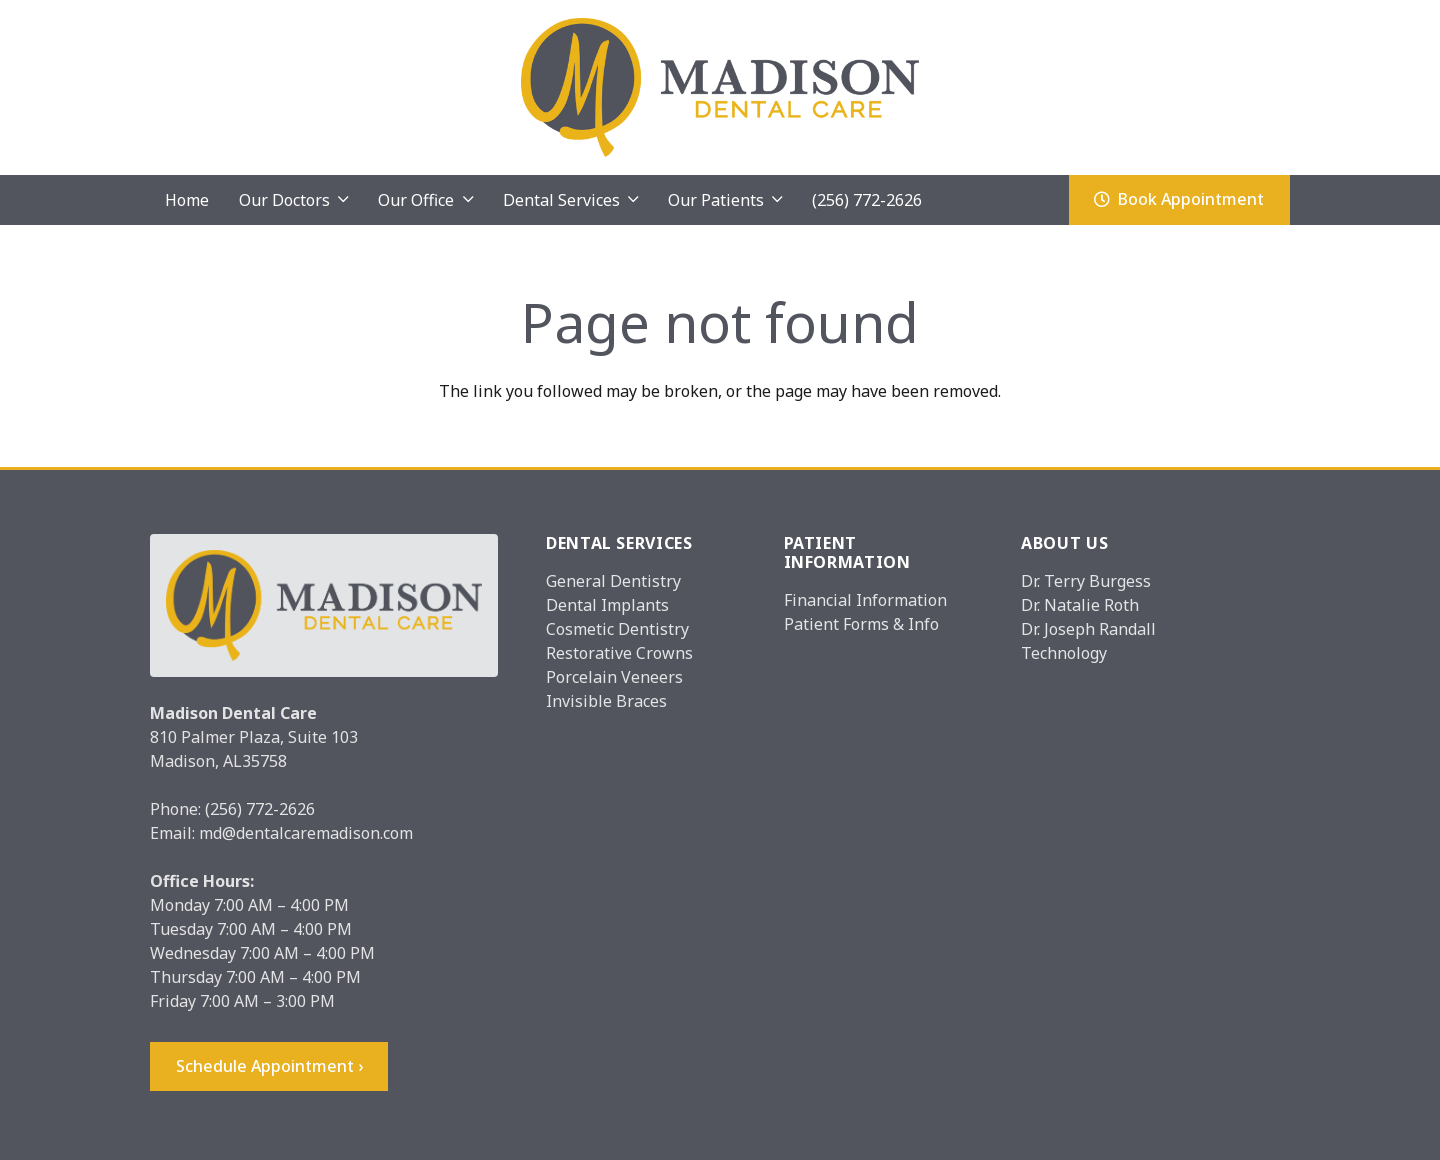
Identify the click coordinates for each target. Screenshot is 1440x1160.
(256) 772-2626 (260, 809)
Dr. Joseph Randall (1088, 629)
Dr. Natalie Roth (1080, 605)
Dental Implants (607, 605)
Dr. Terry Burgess (1086, 581)
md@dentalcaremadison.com (306, 833)
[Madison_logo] (720, 88)
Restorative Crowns (619, 653)
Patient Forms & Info (861, 624)
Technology (1064, 653)
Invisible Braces (606, 701)
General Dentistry (613, 581)
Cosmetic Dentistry (617, 629)
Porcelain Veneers (614, 677)
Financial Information (865, 600)
